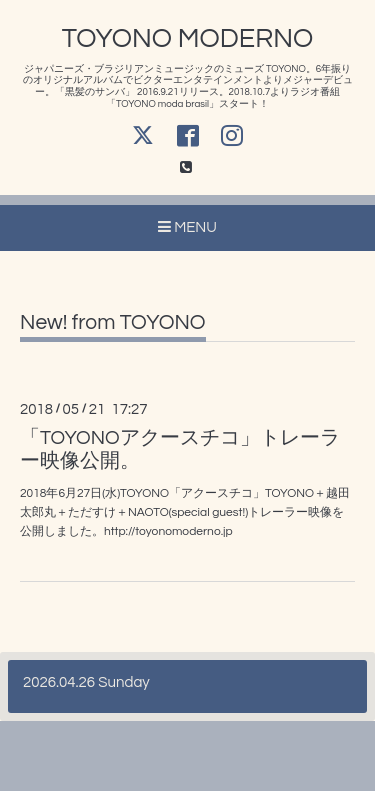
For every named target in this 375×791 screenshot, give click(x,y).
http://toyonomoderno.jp (168, 531)
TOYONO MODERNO (188, 39)
